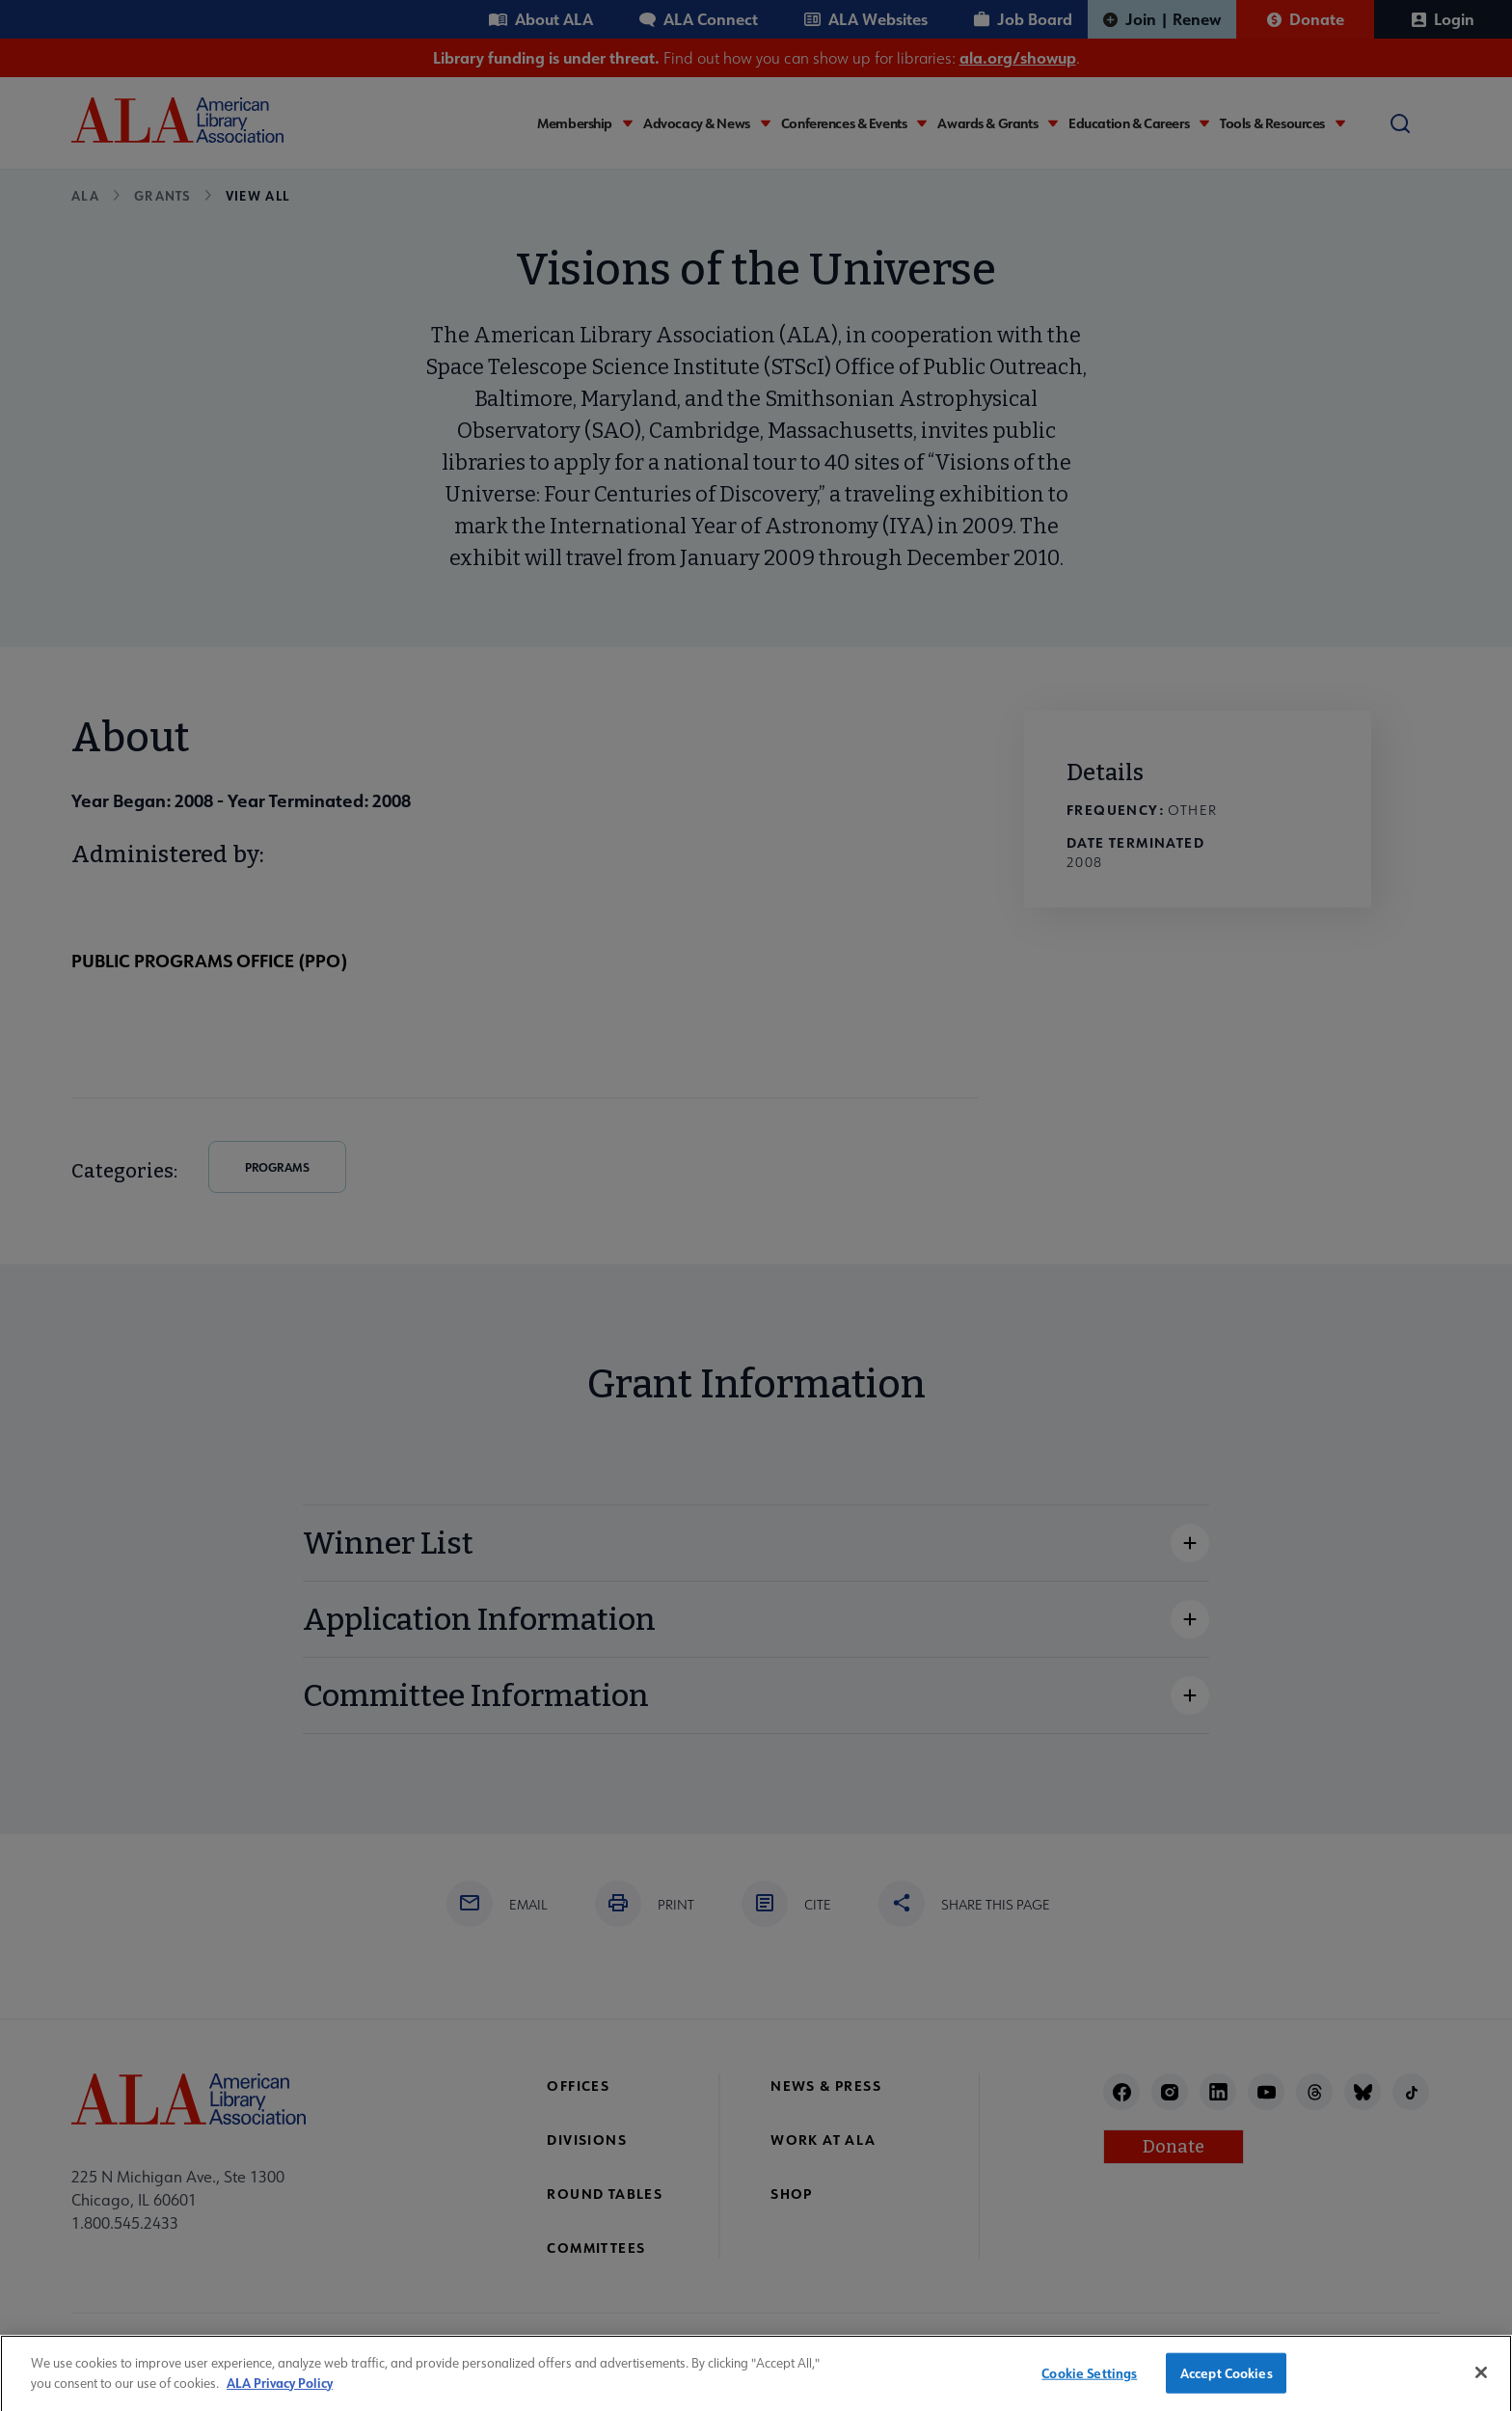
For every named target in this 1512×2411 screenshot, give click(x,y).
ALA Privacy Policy (280, 2392)
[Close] (1481, 2383)
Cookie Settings (1089, 2382)
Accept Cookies (1226, 2382)
